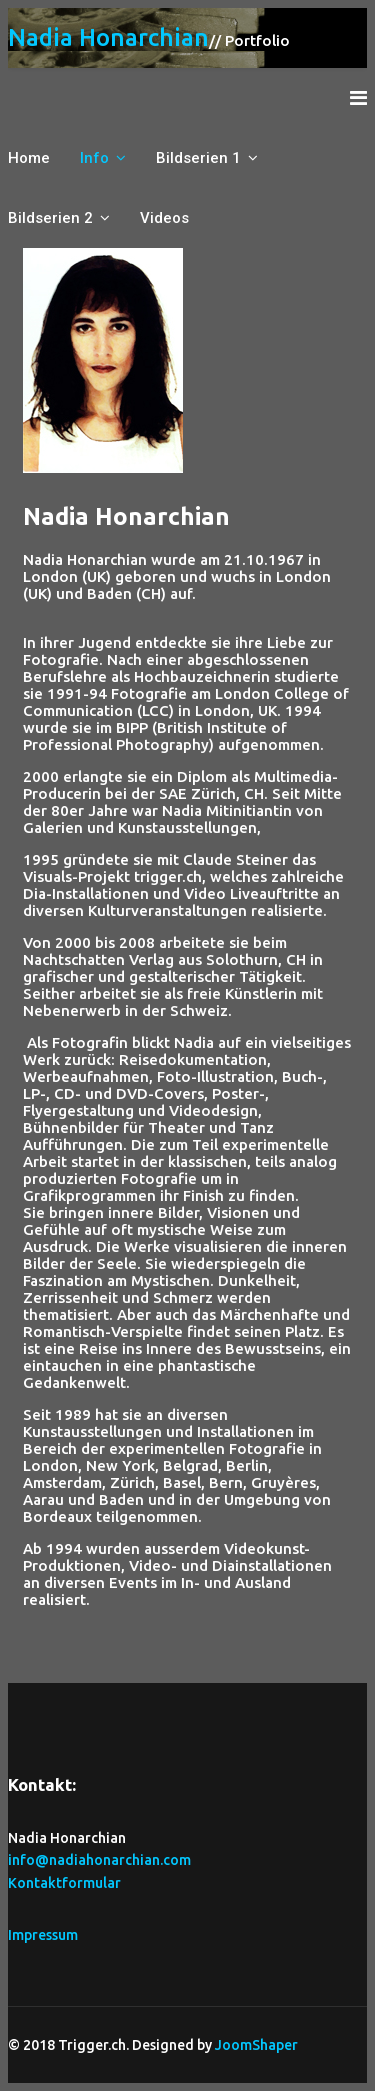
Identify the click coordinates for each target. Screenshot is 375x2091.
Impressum (43, 1935)
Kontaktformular (64, 1883)
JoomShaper (256, 2045)
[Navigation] (358, 98)
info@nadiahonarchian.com (99, 1860)
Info (94, 158)
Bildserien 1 (198, 158)
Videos (164, 218)
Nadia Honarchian (108, 38)
